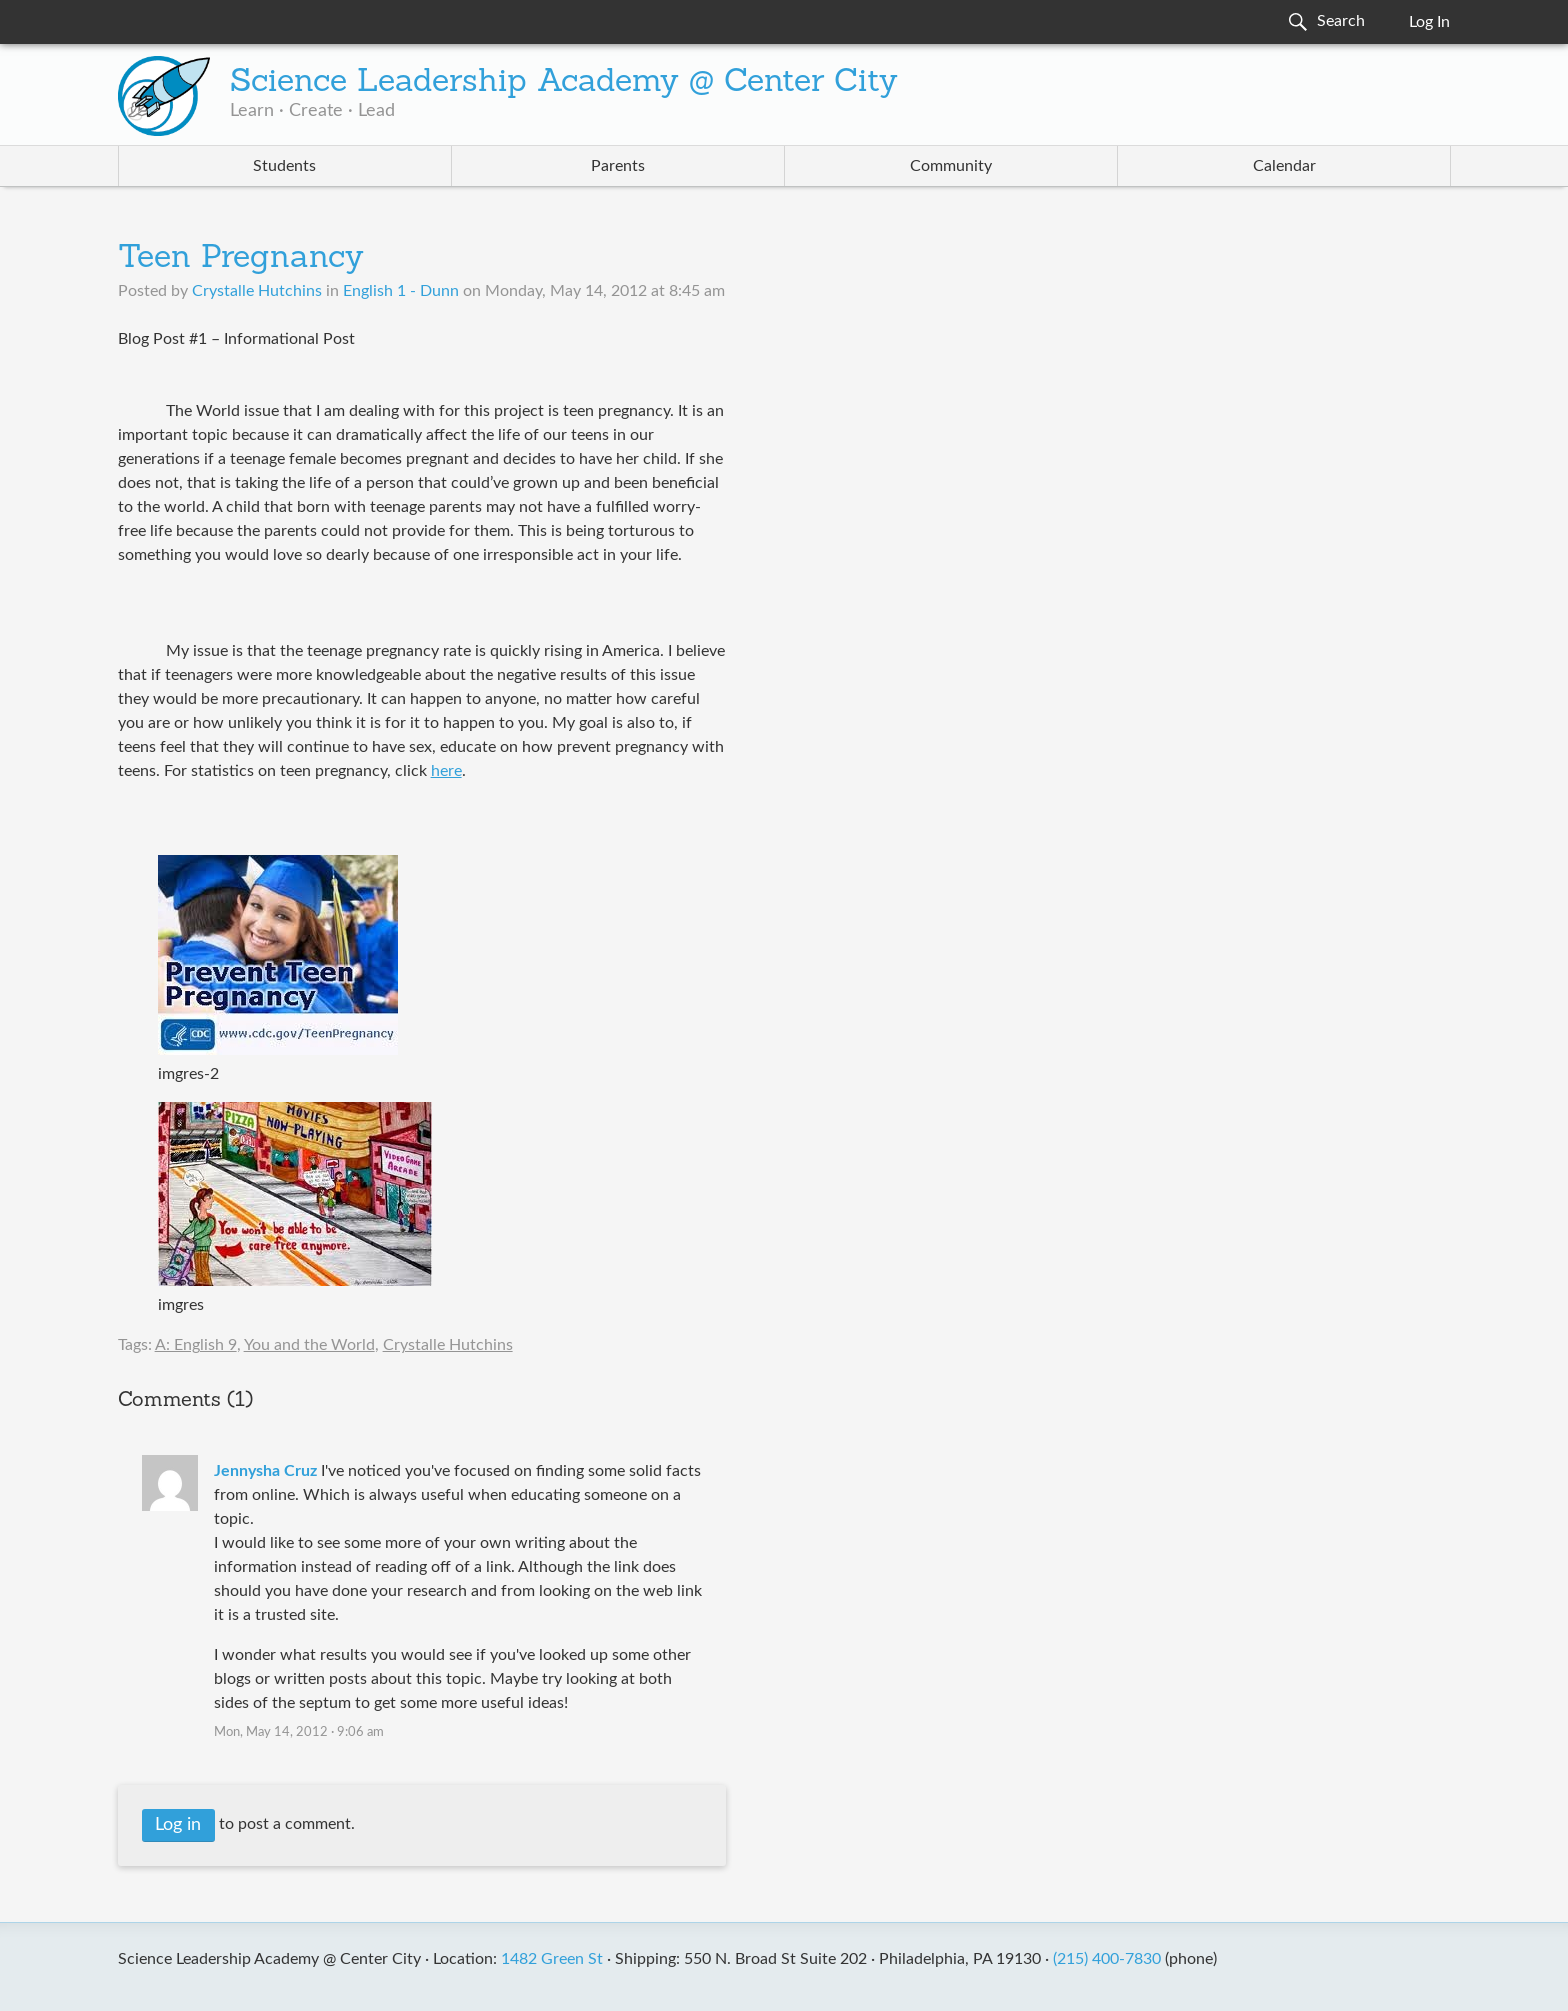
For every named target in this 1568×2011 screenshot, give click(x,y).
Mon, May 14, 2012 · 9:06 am (299, 1732)
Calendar (1284, 166)
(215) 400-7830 (1107, 1959)
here (446, 771)
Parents (618, 166)
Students (284, 166)
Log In (1429, 22)
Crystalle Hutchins (448, 1345)
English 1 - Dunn (401, 291)
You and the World (309, 1345)
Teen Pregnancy (241, 259)
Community (951, 166)
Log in (178, 1825)
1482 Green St (552, 1959)
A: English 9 (196, 1345)
